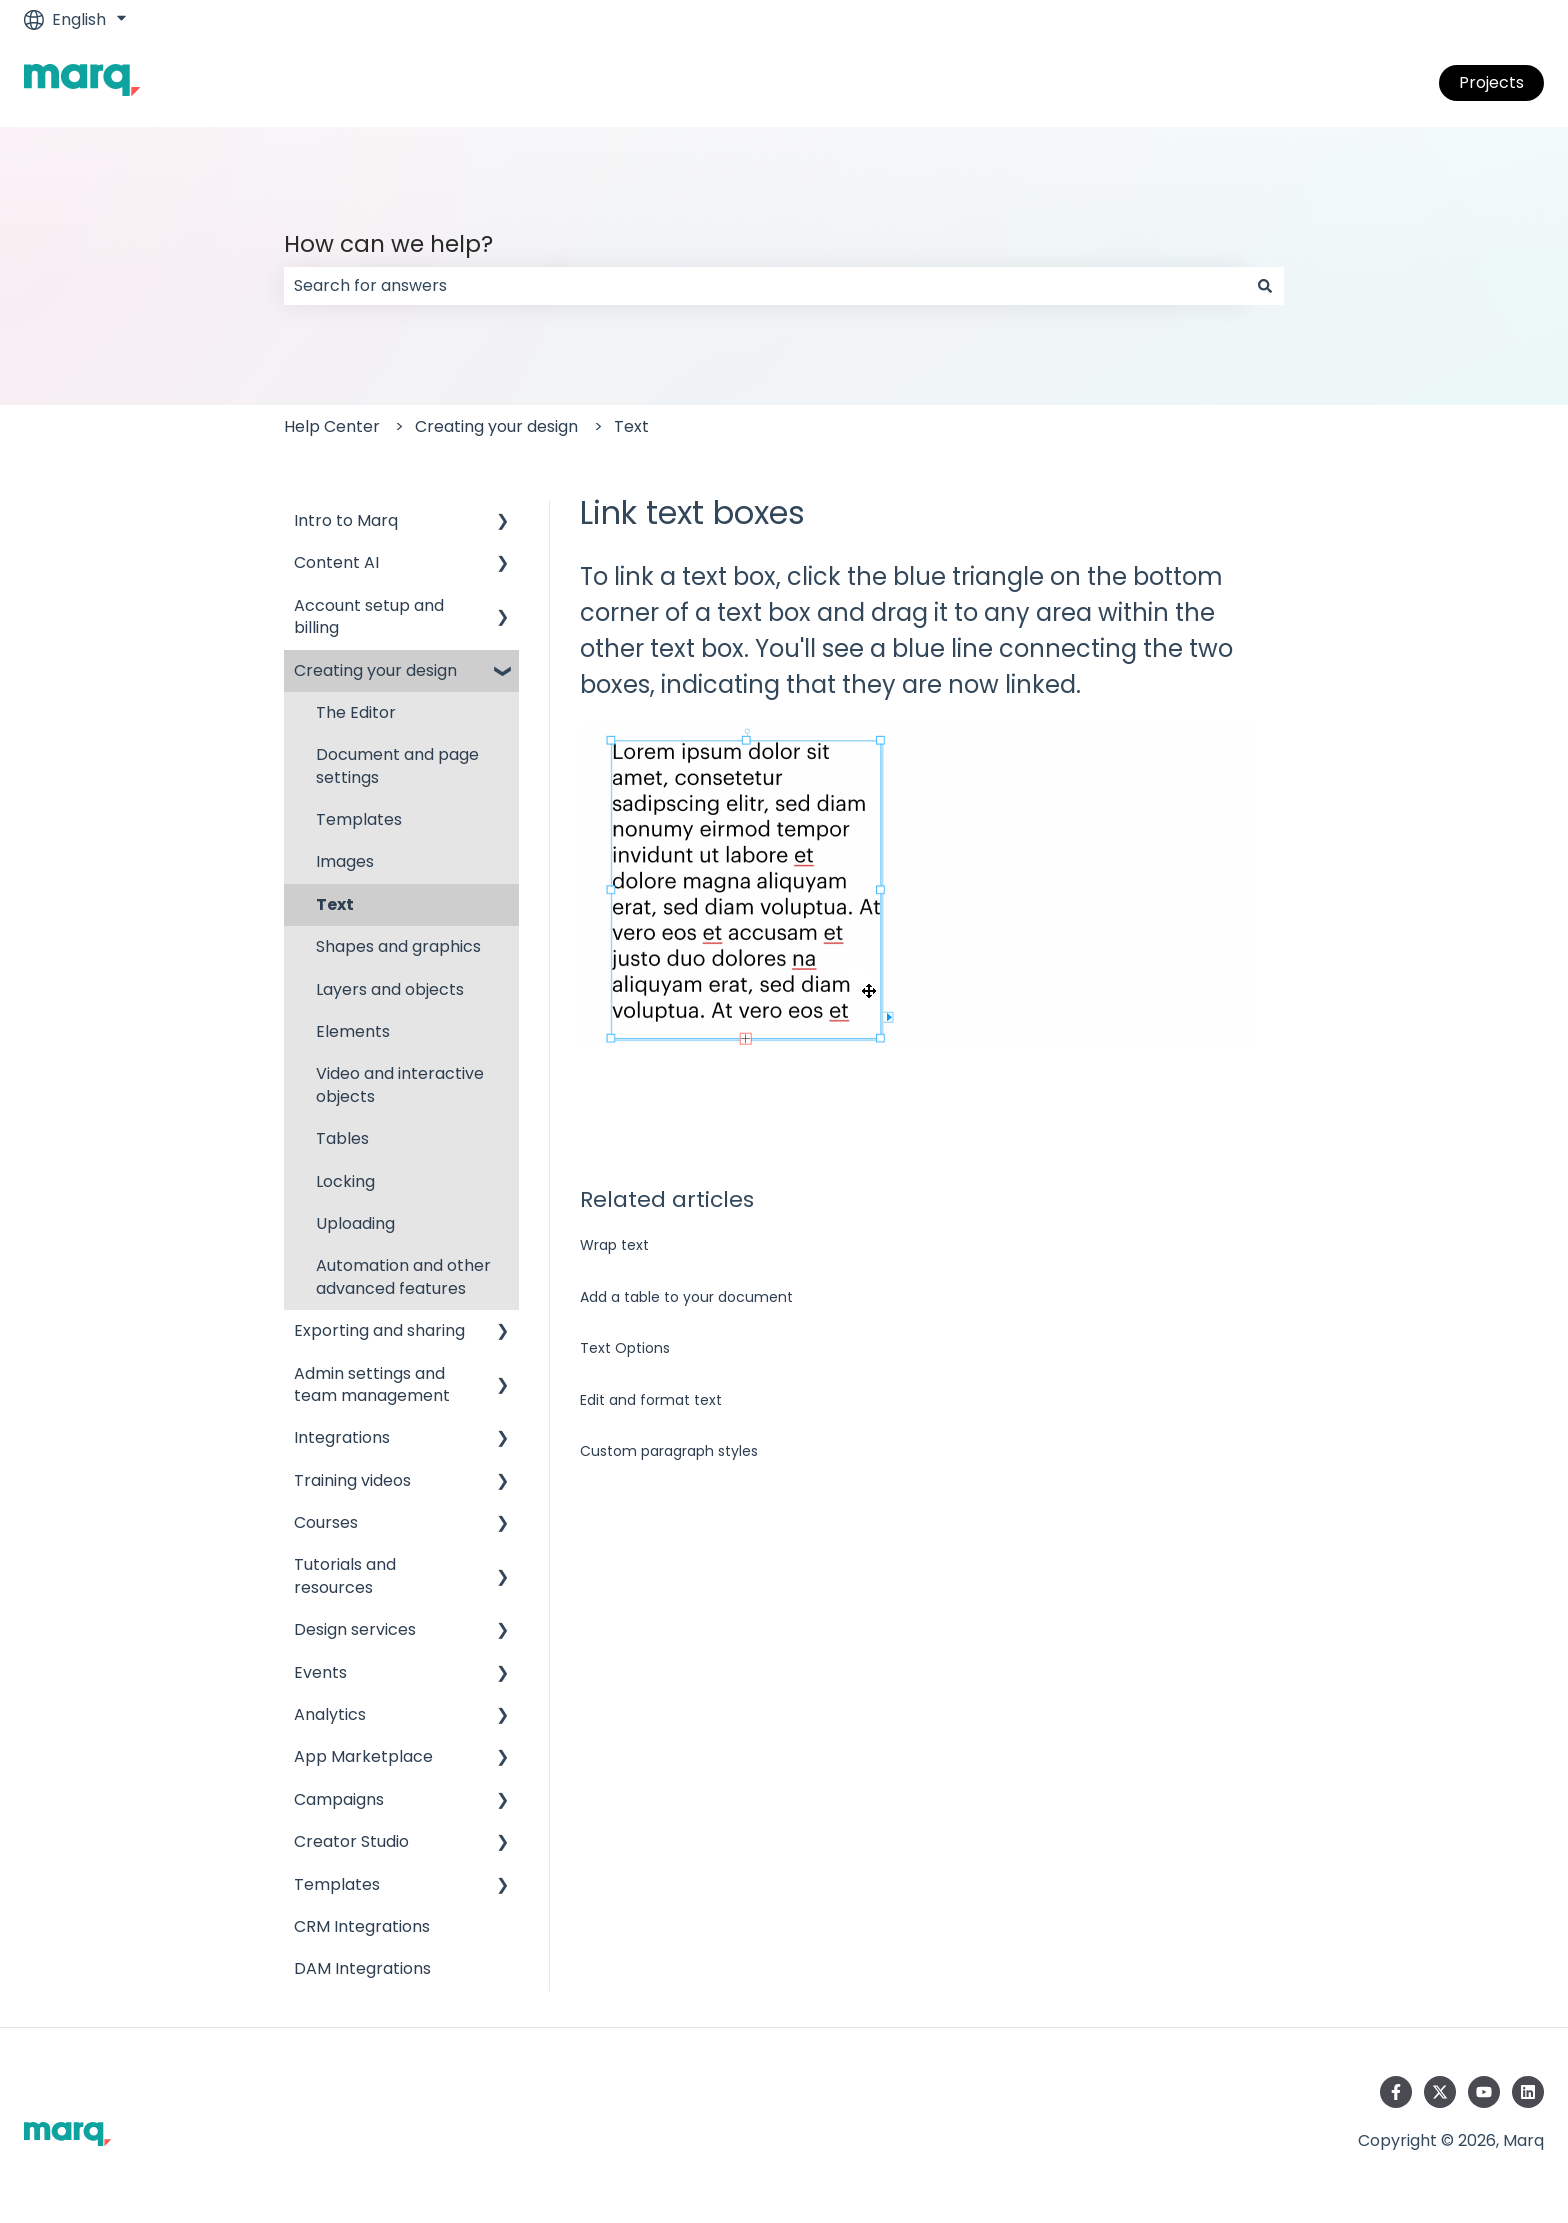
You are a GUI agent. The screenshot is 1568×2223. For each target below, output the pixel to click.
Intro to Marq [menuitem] (346, 520)
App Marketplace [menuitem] (363, 1756)
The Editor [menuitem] (356, 712)
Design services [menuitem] (355, 1629)
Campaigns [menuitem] (339, 1799)
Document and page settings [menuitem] (397, 765)
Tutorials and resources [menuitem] (345, 1575)
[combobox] (765, 286)
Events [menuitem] (320, 1672)
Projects (1491, 82)
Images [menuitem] (345, 861)
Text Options (625, 1348)
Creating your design (496, 426)
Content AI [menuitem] (336, 562)
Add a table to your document (686, 1297)
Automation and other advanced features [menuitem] (403, 1276)
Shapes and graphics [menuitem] (398, 946)
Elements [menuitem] (353, 1031)
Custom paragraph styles (669, 1451)
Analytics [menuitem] (330, 1714)
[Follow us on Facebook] (1396, 2092)
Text (631, 426)
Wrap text (614, 1245)
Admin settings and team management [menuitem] (372, 1384)
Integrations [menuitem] (342, 1437)
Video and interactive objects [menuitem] (400, 1084)
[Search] (1265, 286)
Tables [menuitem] (342, 1138)
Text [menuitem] (335, 904)
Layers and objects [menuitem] (390, 989)
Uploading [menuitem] (355, 1223)
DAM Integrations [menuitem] (362, 1968)
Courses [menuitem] (326, 1522)
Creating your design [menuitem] (375, 670)
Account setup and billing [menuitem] (369, 616)
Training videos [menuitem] (352, 1480)
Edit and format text (651, 1400)
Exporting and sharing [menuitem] (379, 1330)
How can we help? (388, 244)
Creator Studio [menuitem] (351, 1841)
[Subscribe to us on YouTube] (1484, 2092)
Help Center (332, 426)
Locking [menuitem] (345, 1181)
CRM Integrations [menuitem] (362, 1926)
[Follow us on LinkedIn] (1528, 2092)
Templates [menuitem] (359, 819)
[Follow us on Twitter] (1440, 2092)
